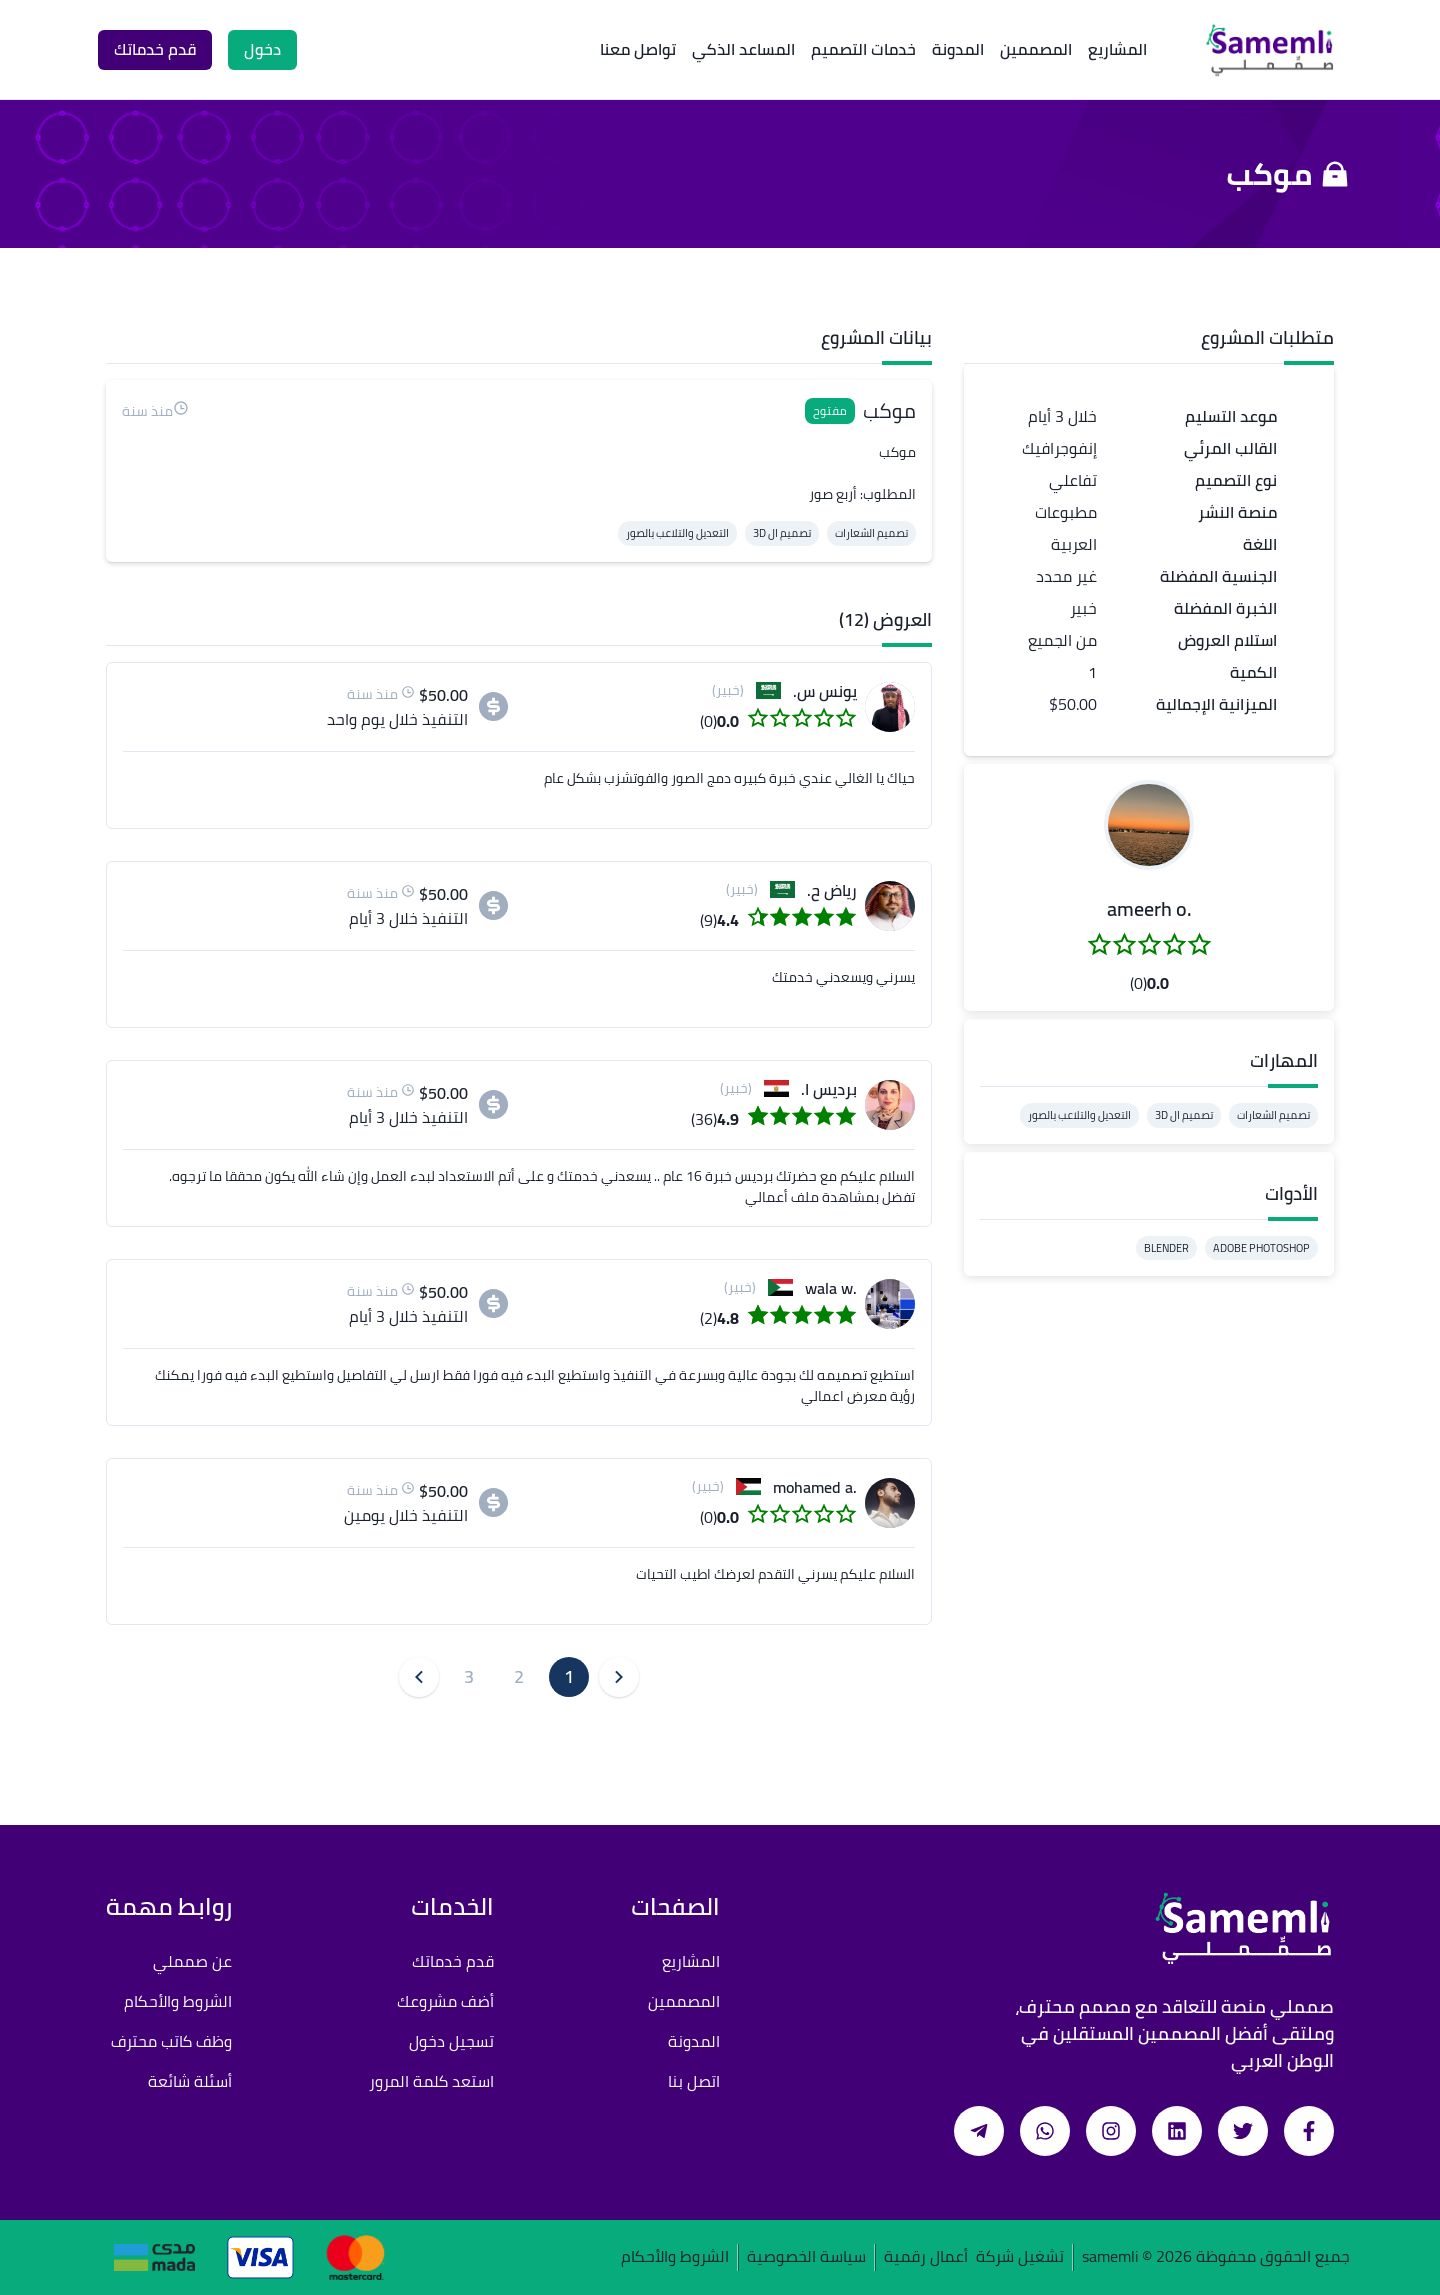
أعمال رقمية (926, 2257)
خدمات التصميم (863, 49)
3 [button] (469, 1676)
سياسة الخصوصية (806, 2257)
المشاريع (1117, 49)
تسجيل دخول (451, 2041)
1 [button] (569, 1676)
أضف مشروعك (445, 2001)
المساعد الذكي (743, 49)
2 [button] (519, 1676)
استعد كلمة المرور (431, 2081)
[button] (1149, 825)
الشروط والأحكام (178, 2001)
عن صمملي (192, 1961)
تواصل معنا (638, 49)
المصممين (1036, 49)
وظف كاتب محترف (171, 2041)
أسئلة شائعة (190, 2081)
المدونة (958, 49)
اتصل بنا (694, 2081)
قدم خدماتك (453, 1961)
